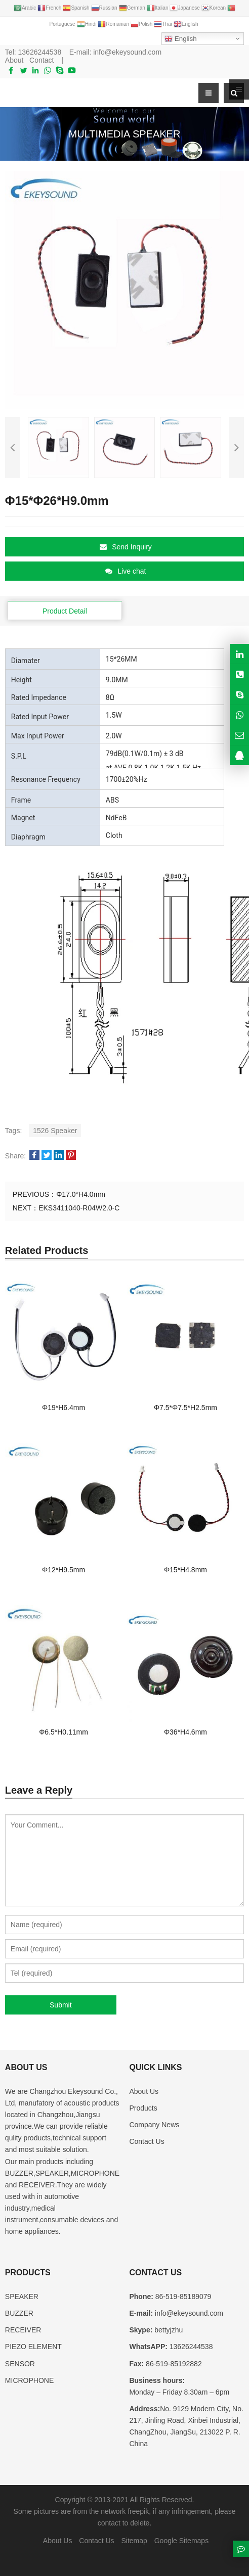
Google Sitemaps (181, 2541)
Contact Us (146, 2141)
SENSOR (20, 2364)
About (14, 60)
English (180, 39)
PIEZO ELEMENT (33, 2347)
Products (143, 2108)
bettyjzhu (167, 2330)
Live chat (125, 571)
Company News (154, 2125)
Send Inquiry (126, 547)
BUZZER (19, 2313)
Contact (41, 60)
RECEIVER (23, 2330)
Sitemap (134, 2541)
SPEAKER (21, 2296)
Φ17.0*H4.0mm (80, 1194)
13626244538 (40, 52)
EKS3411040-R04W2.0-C (78, 1208)
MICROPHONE (29, 2380)
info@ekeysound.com (127, 52)
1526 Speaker (55, 1131)
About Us (143, 2091)
